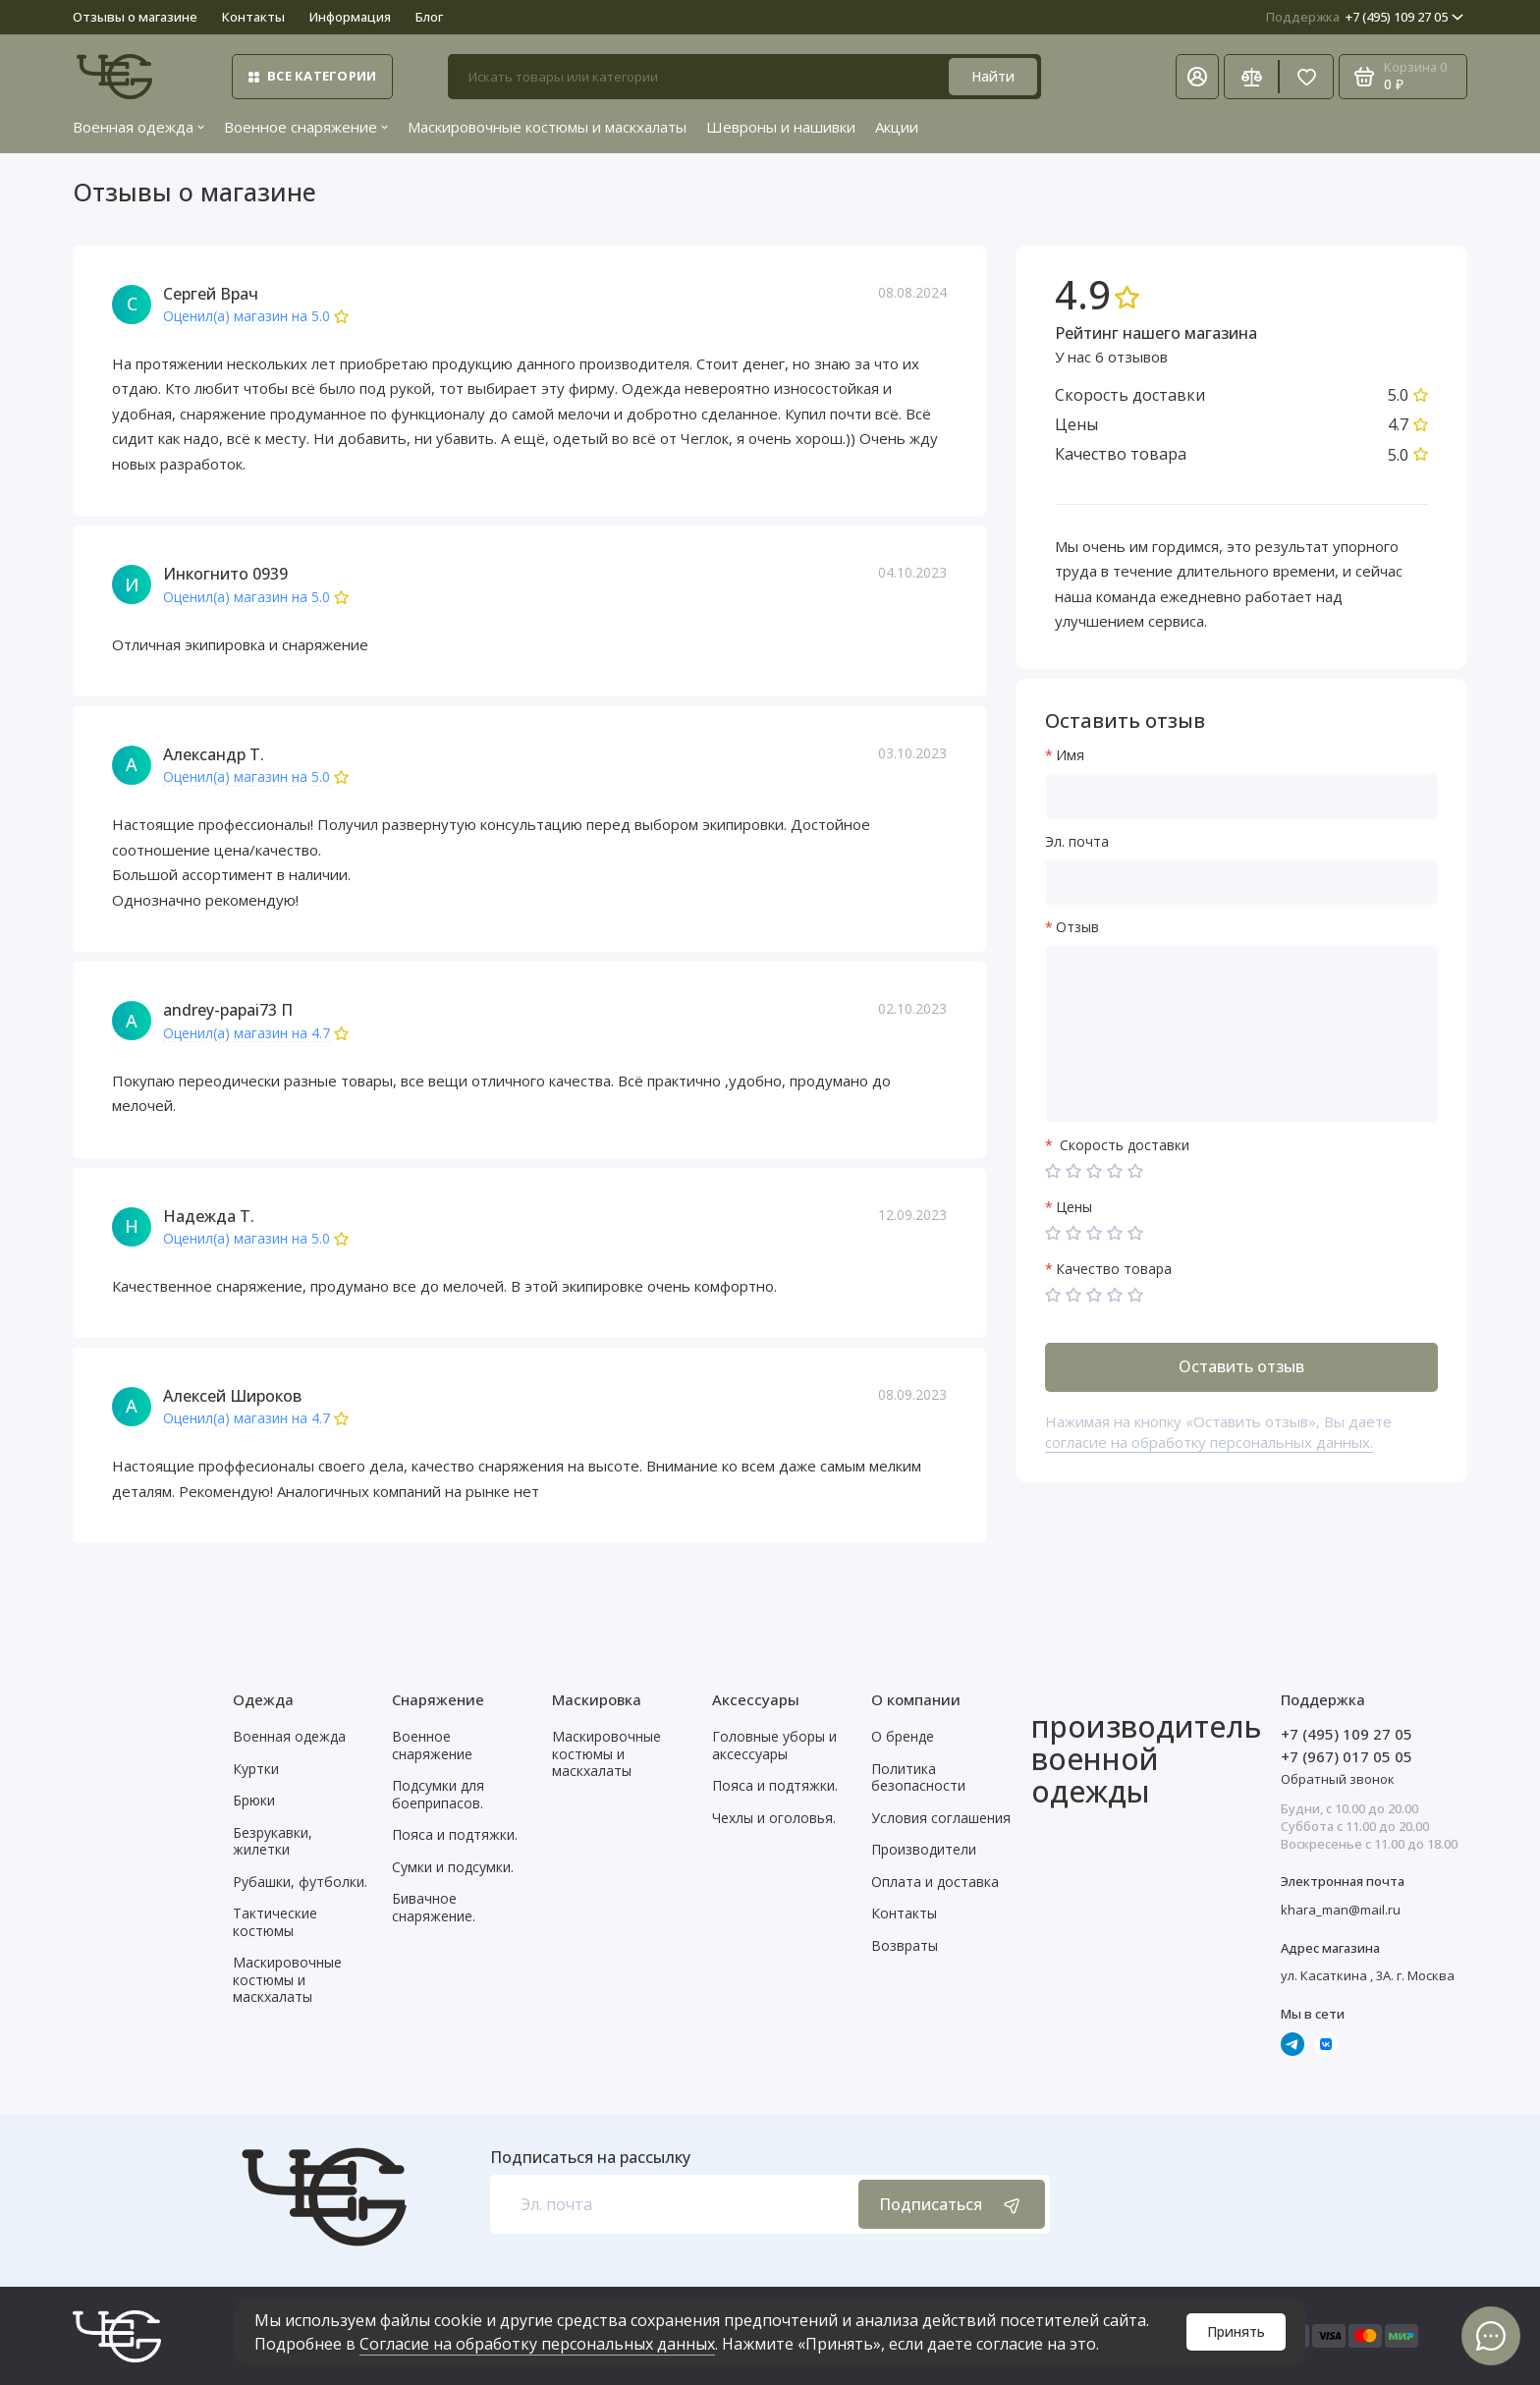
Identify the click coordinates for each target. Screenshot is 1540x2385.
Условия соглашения (941, 1817)
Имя (1070, 756)
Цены (1074, 1207)
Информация (350, 17)
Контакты (253, 17)
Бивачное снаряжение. (433, 1907)
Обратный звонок (1338, 1779)
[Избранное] (1306, 76)
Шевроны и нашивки (780, 127)
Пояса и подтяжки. (455, 1834)
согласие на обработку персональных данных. (1209, 1442)
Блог (429, 17)
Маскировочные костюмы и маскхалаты (547, 127)
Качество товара (1114, 1269)
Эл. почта (1077, 842)
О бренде (902, 1736)
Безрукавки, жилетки (272, 1841)
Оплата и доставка (935, 1881)
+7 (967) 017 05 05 (1346, 1756)
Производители (923, 1849)
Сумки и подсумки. (453, 1867)
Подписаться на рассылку (590, 2157)
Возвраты (904, 1945)
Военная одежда (138, 127)
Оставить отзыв (1241, 1366)
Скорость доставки (1122, 1145)
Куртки (256, 1768)
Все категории (312, 75)
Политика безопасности (918, 1777)
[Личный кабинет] (1197, 76)
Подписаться (951, 2204)
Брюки (254, 1800)
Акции (896, 127)
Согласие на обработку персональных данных (537, 2344)
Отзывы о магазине (135, 17)
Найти (993, 76)
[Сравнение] (1251, 76)
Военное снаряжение (306, 127)
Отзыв (1077, 927)
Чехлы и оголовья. (774, 1817)
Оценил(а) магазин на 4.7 (246, 1034)
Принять (1236, 2331)
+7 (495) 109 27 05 (1364, 17)
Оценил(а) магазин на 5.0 (246, 316)
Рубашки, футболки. (300, 1881)
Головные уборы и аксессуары (774, 1745)
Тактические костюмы (275, 1922)
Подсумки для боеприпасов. (438, 1794)
